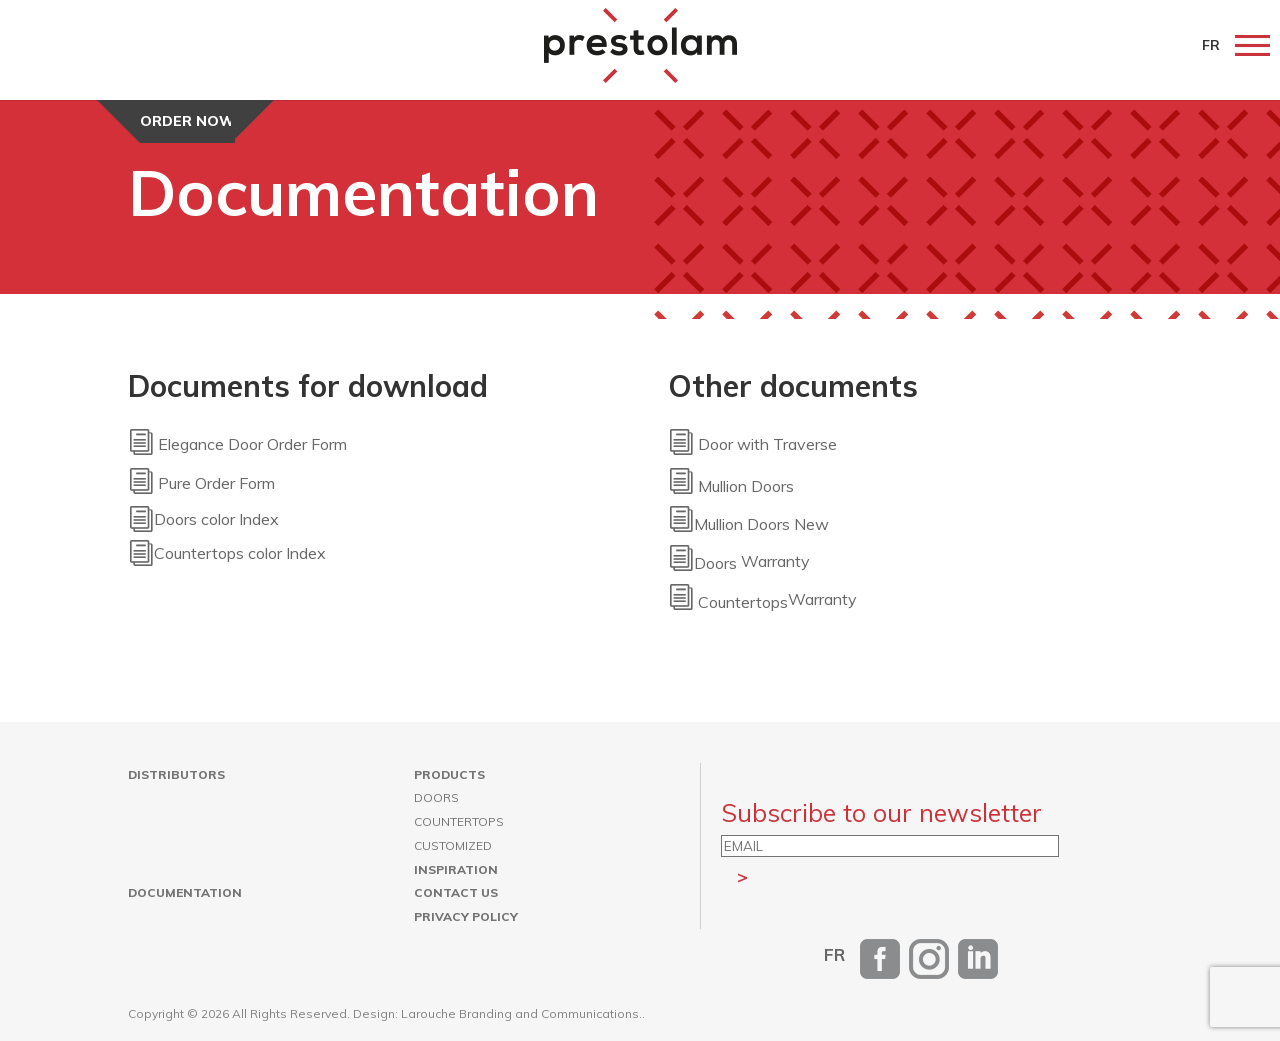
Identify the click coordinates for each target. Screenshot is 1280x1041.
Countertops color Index (240, 553)
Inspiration (456, 869)
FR (1211, 45)
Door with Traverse (752, 445)
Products (449, 774)
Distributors (176, 774)
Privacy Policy (466, 916)
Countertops (459, 821)
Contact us (456, 892)
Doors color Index (216, 519)
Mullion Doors (746, 486)
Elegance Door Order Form (237, 445)
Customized (453, 845)
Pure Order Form (201, 484)
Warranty (739, 561)
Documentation (185, 892)
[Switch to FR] (834, 954)
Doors (436, 797)
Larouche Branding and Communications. (521, 1013)
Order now (187, 121)
